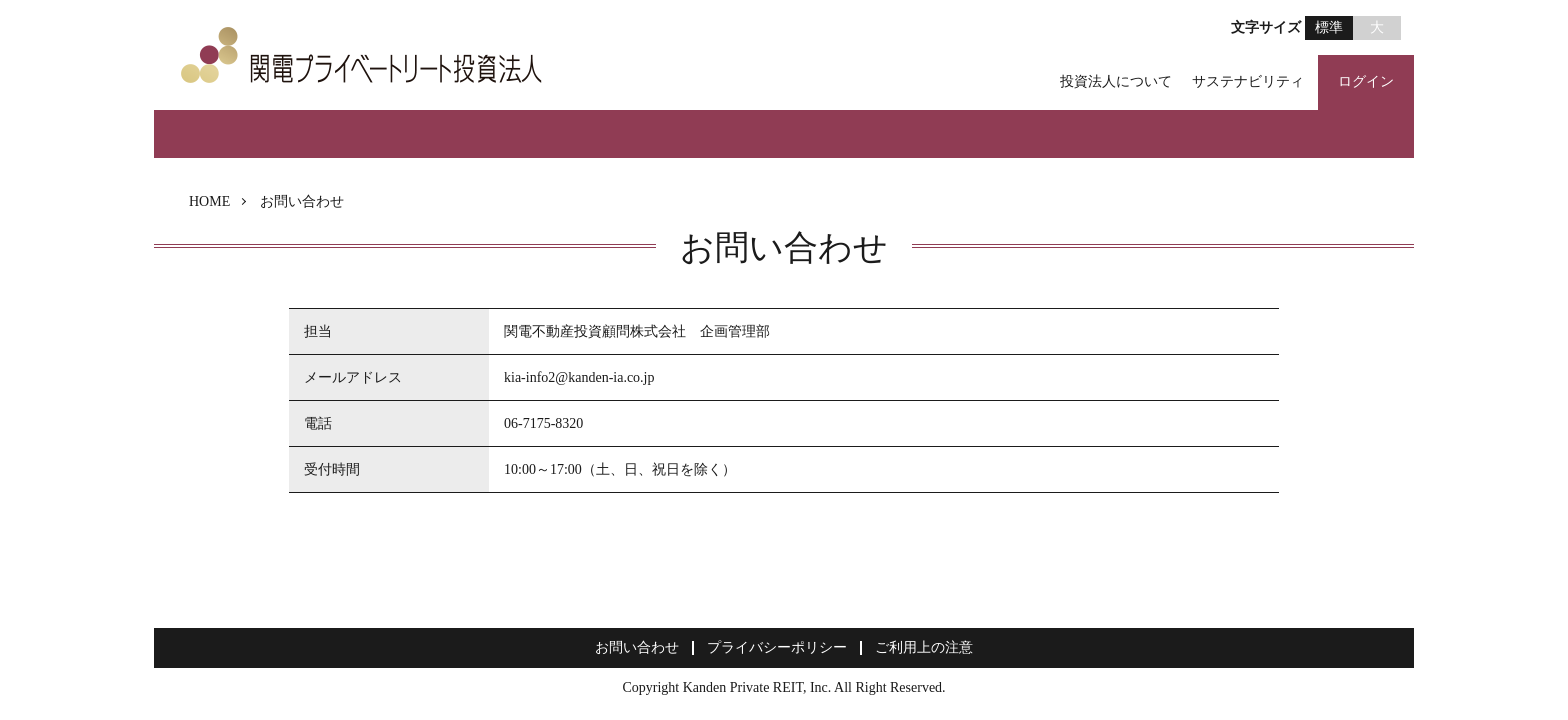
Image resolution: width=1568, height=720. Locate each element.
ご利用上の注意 (924, 647)
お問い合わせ (637, 647)
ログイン (1366, 81)
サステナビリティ (1248, 81)
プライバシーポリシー (777, 647)
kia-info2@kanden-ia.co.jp (579, 377)
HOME (209, 201)
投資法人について (1116, 81)
